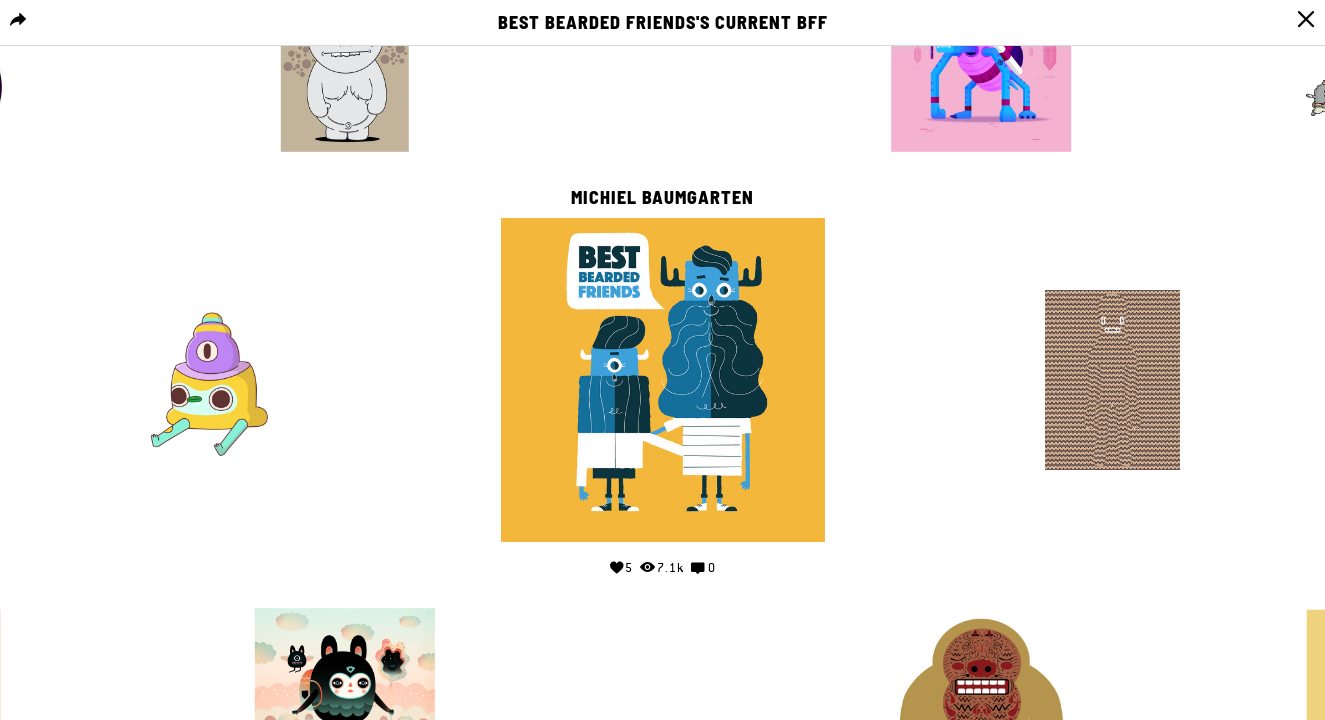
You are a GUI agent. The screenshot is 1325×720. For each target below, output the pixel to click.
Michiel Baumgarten (662, 198)
